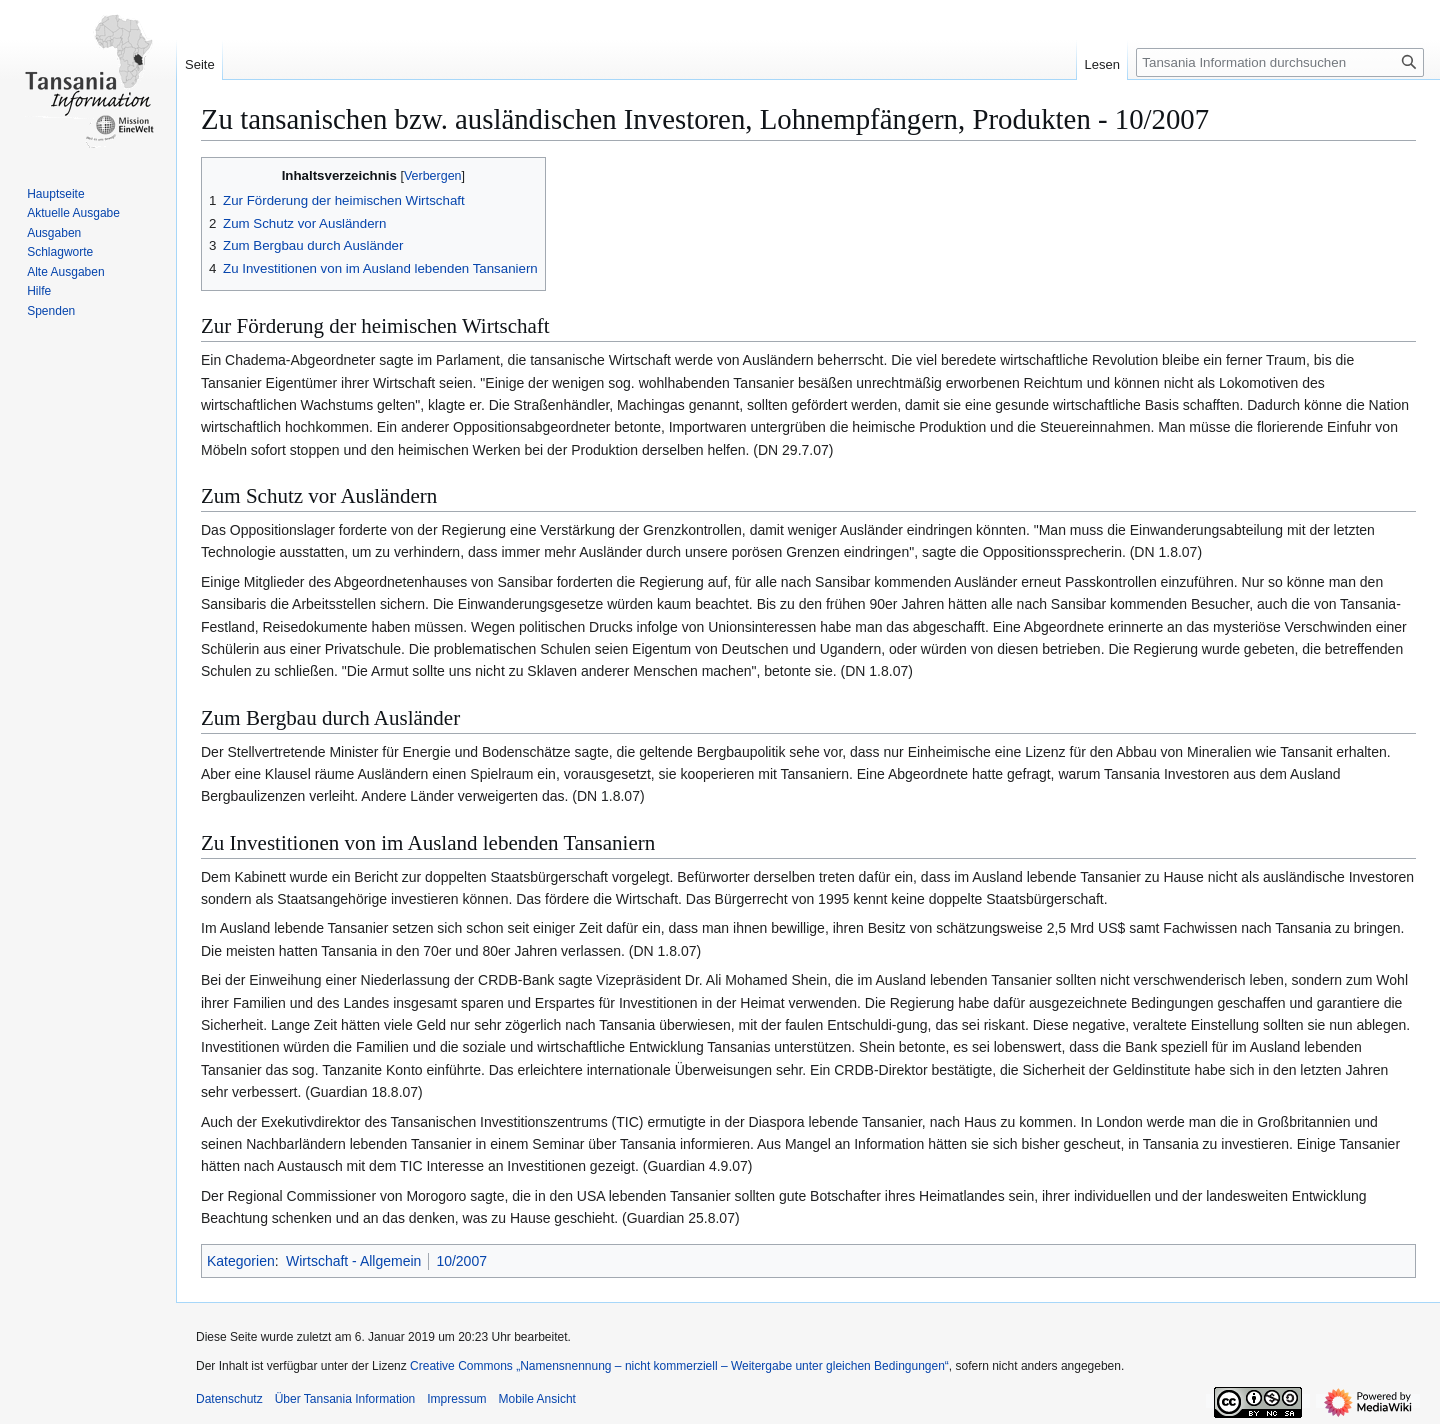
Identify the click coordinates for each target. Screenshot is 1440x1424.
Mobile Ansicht (537, 1399)
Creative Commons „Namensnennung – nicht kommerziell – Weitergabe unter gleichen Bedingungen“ (679, 1366)
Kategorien (241, 1261)
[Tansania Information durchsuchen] (1280, 62)
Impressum (456, 1399)
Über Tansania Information (345, 1399)
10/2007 (461, 1261)
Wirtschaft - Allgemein (353, 1261)
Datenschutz (229, 1399)
